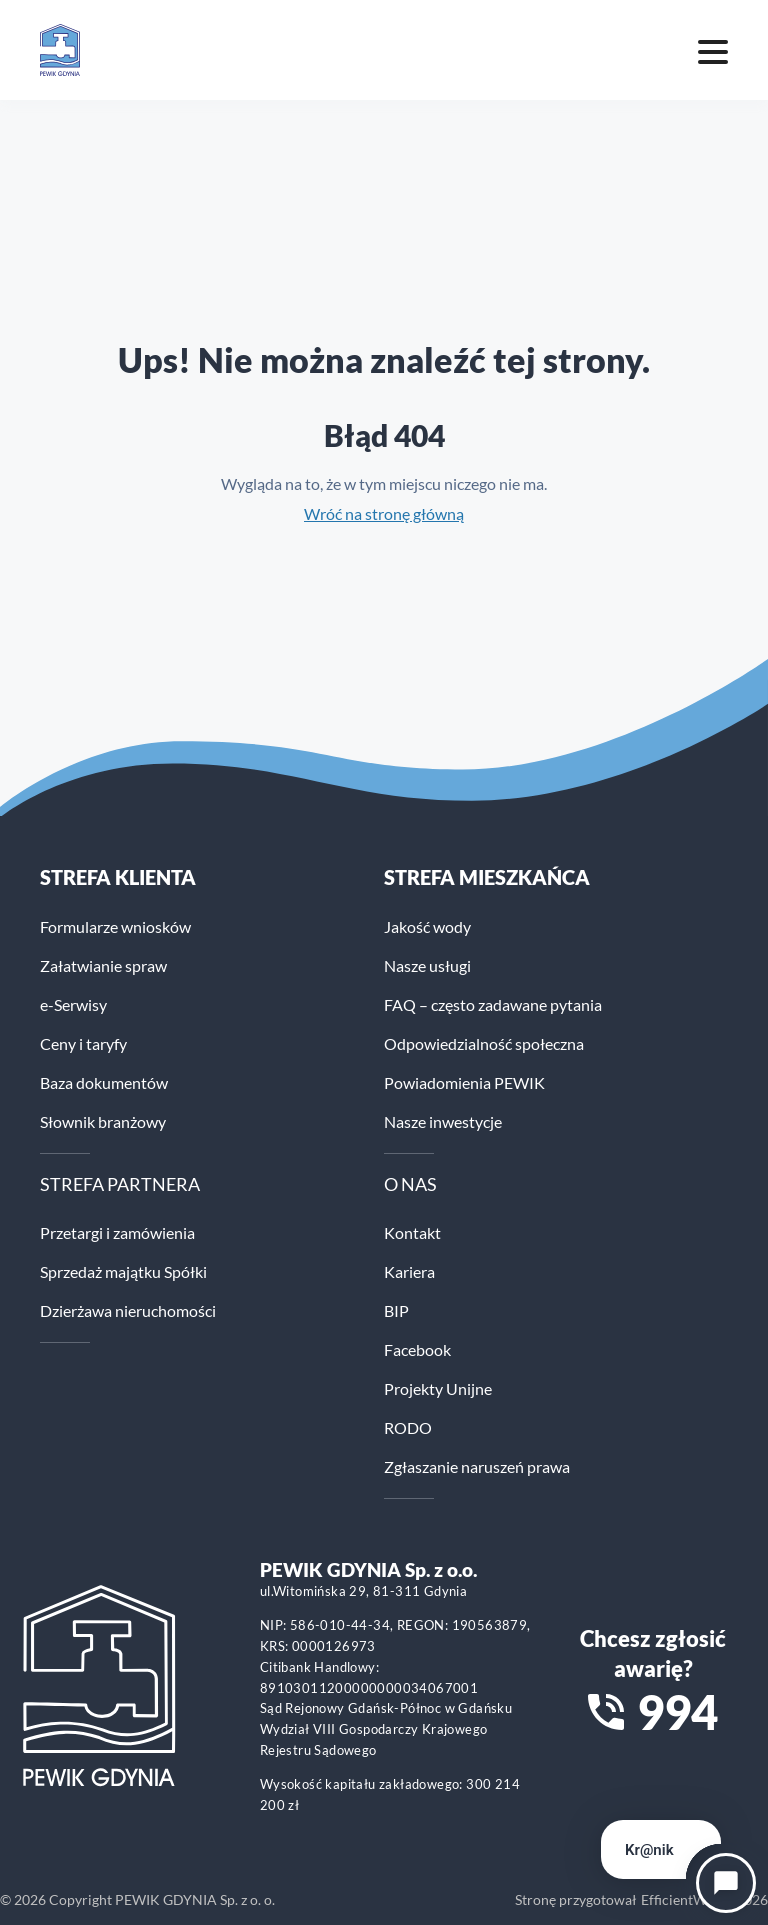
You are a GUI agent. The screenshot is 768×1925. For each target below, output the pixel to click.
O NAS (410, 1184)
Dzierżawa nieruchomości (128, 1310)
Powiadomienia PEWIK (464, 1082)
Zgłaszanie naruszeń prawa (477, 1466)
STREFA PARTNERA (120, 1184)
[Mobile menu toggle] (713, 50)
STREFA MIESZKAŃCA (487, 877)
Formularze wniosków (115, 926)
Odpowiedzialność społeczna (484, 1043)
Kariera (409, 1271)
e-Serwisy (73, 1004)
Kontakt (412, 1232)
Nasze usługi (427, 965)
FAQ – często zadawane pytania (493, 1004)
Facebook (417, 1349)
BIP (396, 1310)
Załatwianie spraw (103, 965)
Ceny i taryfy (83, 1043)
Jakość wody (427, 926)
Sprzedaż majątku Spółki (123, 1271)
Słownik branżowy (103, 1121)
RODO (408, 1427)
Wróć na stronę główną (384, 513)
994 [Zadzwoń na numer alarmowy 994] (677, 1712)
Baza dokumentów (104, 1082)
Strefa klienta (118, 877)
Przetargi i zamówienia (117, 1232)
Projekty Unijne (438, 1388)
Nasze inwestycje (443, 1121)
